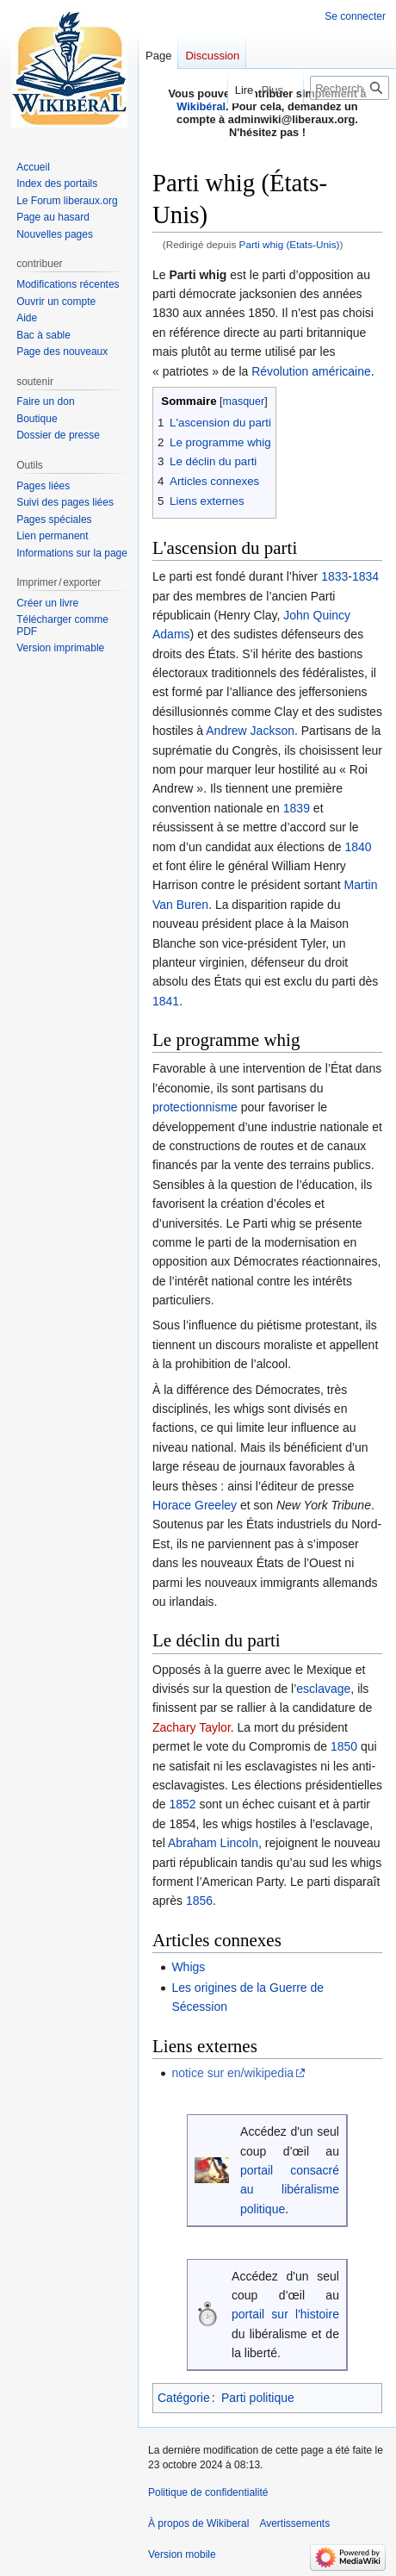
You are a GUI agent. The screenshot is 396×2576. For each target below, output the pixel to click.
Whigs (188, 1967)
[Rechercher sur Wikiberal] (349, 88)
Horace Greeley (194, 1505)
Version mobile (182, 2554)
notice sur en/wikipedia (232, 2073)
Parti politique (257, 2398)
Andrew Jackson (250, 730)
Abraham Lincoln (213, 1843)
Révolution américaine (311, 371)
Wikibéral (201, 106)
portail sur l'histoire (285, 2314)
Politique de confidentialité (208, 2492)
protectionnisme (195, 1107)
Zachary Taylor (191, 1727)
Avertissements (294, 2523)
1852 (182, 1804)
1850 (344, 1746)
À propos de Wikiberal (198, 2523)
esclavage (323, 1689)
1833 (334, 576)
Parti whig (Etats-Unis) (289, 244)
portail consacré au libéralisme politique (289, 2189)
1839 (296, 808)
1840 (357, 847)
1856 (199, 1900)
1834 (365, 576)
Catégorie (184, 2398)
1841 (165, 1001)
